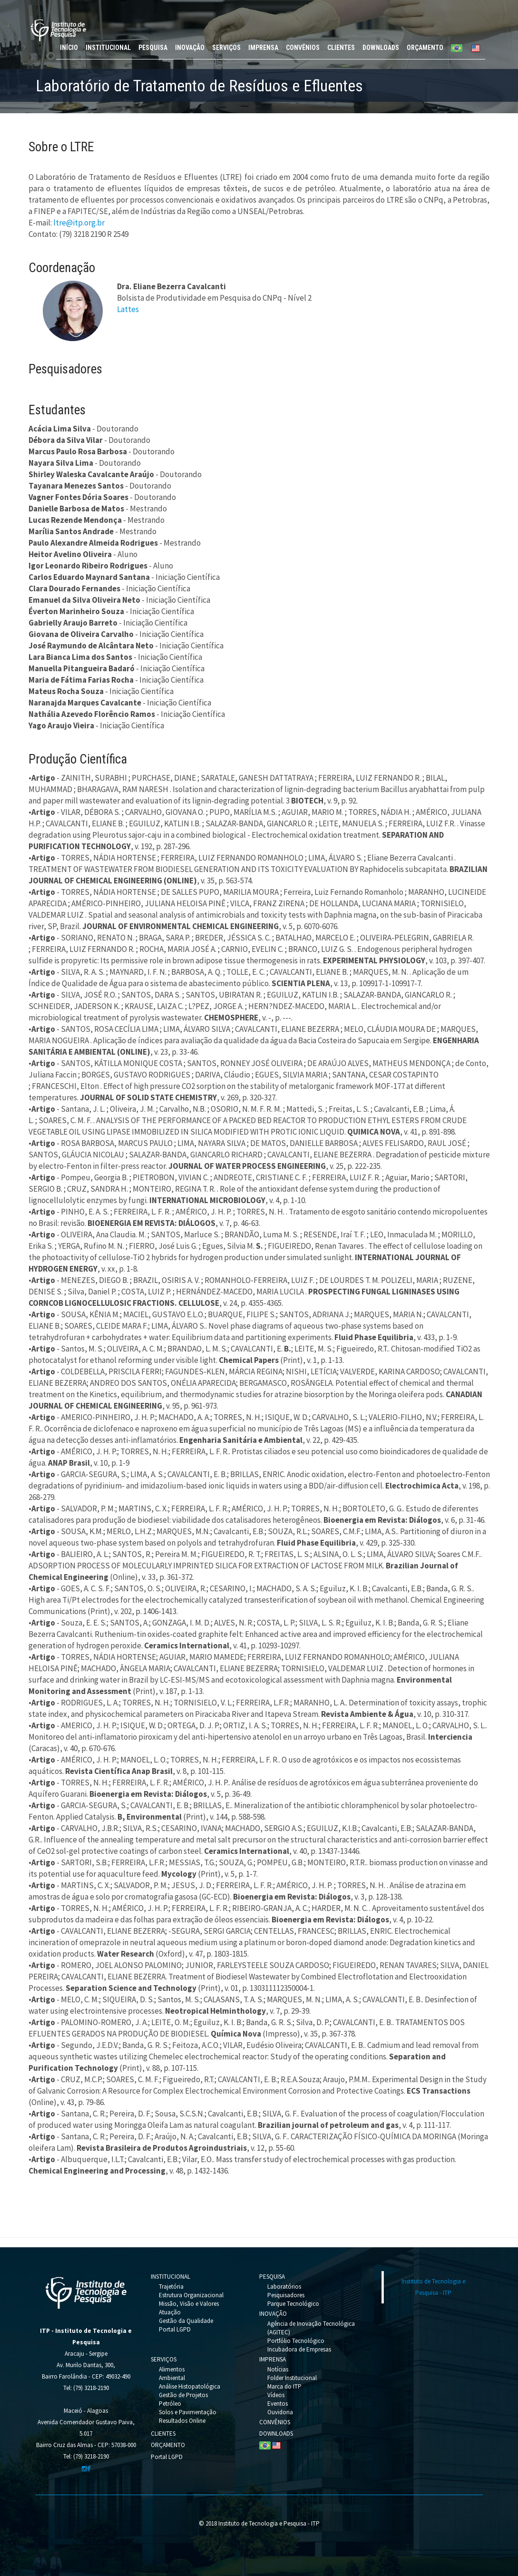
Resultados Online (182, 2421)
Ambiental (172, 2378)
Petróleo (170, 2404)
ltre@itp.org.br (79, 222)
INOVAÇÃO (190, 47)
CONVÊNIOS (303, 47)
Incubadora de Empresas (299, 2349)
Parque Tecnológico (293, 2304)
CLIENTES (341, 47)
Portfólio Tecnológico (295, 2341)
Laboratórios (284, 2286)
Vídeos (275, 2395)
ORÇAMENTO (425, 47)
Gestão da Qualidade (186, 2321)
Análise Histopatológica (189, 2386)
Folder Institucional (292, 2378)
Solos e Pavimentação (187, 2412)
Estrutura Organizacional (191, 2295)
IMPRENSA (263, 47)
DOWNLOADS (380, 47)
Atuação (170, 2312)
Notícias (277, 2369)
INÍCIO (69, 47)
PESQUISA (152, 47)
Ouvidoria (280, 2412)
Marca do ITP (284, 2386)
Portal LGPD (175, 2329)
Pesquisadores (285, 2295)
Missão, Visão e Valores (189, 2304)
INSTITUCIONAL (108, 47)
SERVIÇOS (226, 47)
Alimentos (172, 2369)
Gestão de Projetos (183, 2395)
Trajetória (171, 2286)
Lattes (128, 309)
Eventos (277, 2404)
